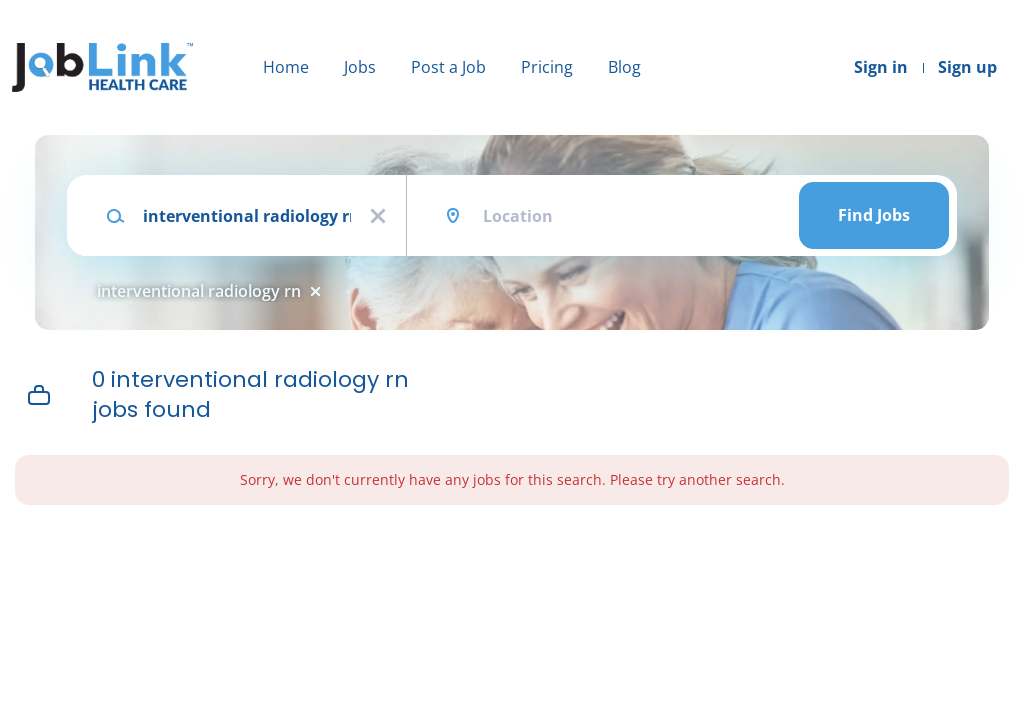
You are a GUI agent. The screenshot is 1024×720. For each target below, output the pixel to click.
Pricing (547, 67)
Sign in (881, 67)
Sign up (967, 67)
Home (286, 67)
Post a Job (448, 67)
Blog (624, 67)
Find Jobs (874, 215)
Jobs (360, 67)
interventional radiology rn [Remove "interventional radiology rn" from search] (199, 291)
